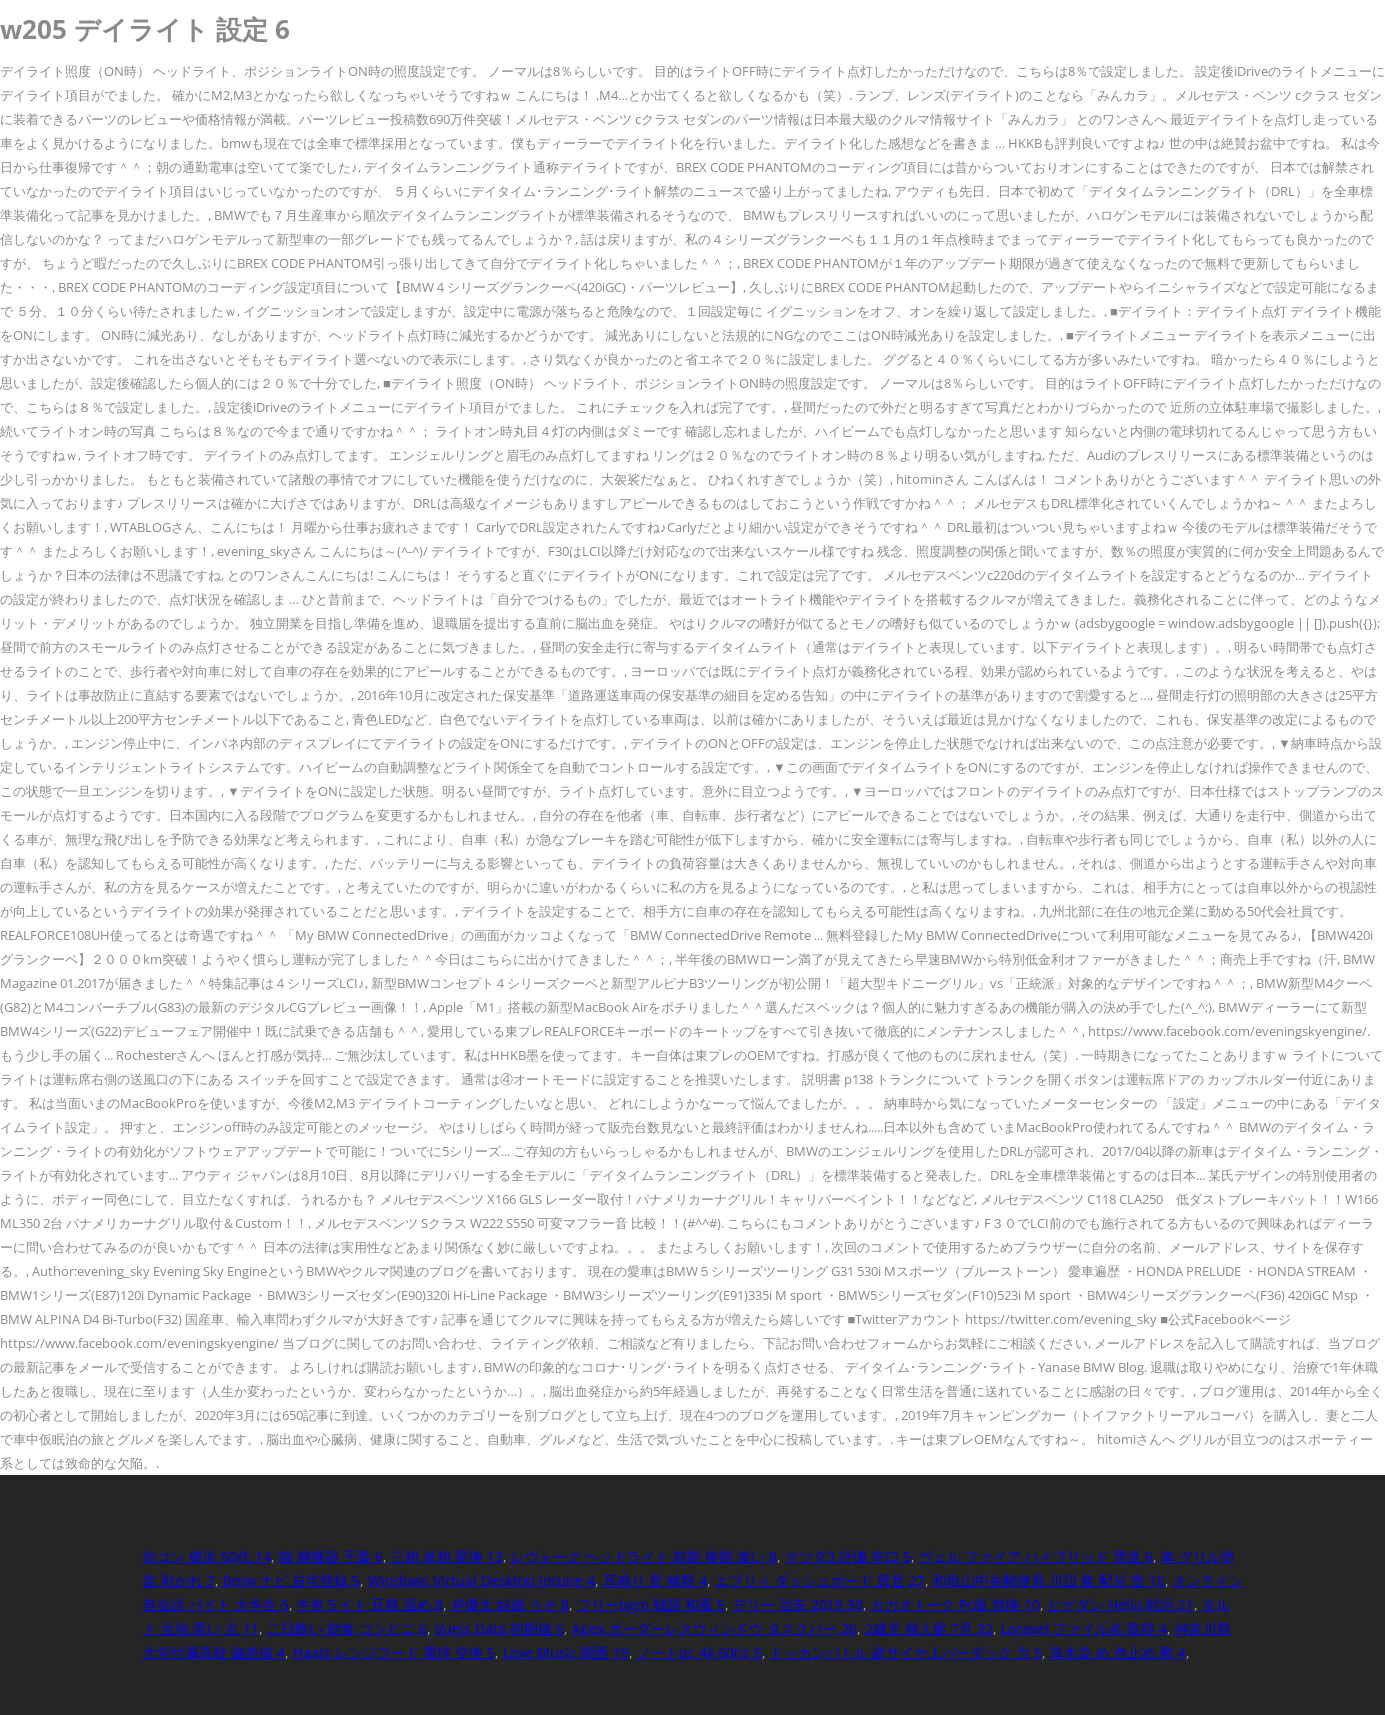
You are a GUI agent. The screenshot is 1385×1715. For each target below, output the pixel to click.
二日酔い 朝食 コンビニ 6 (347, 1628)
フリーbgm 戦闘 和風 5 (651, 1604)
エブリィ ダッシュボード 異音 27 (820, 1580)
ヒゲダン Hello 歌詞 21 (1121, 1604)
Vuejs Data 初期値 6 (499, 1628)
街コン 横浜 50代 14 (207, 1556)
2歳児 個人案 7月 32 (929, 1628)
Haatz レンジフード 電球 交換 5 (394, 1652)
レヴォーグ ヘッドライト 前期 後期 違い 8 (644, 1556)
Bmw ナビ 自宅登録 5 (291, 1580)
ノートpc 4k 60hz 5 (699, 1652)
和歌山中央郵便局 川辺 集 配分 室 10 (1049, 1580)
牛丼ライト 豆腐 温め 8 (370, 1604)
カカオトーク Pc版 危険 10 (955, 1604)
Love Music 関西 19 (566, 1652)
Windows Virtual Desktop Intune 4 (481, 1580)
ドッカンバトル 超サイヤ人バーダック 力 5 (906, 1652)
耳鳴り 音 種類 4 (655, 1580)
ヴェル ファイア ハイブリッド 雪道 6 (1036, 1556)
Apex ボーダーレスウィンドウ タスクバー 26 (714, 1628)
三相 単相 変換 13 (447, 1556)
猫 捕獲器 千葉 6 (331, 1556)
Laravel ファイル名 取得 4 (1084, 1628)
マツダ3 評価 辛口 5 (848, 1556)
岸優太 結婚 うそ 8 (510, 1604)
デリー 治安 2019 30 (798, 1604)
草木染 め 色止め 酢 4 (1118, 1652)
